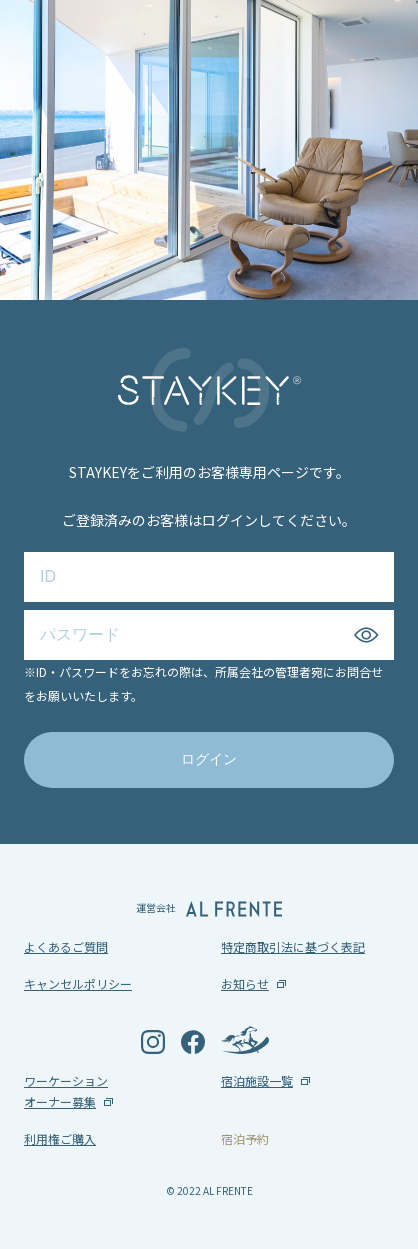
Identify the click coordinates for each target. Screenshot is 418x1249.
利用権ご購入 (60, 1138)
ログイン (209, 759)
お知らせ (245, 983)
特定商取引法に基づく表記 (293, 946)
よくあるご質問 (66, 946)
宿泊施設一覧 (257, 1080)
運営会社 (209, 908)
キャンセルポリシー (78, 983)
